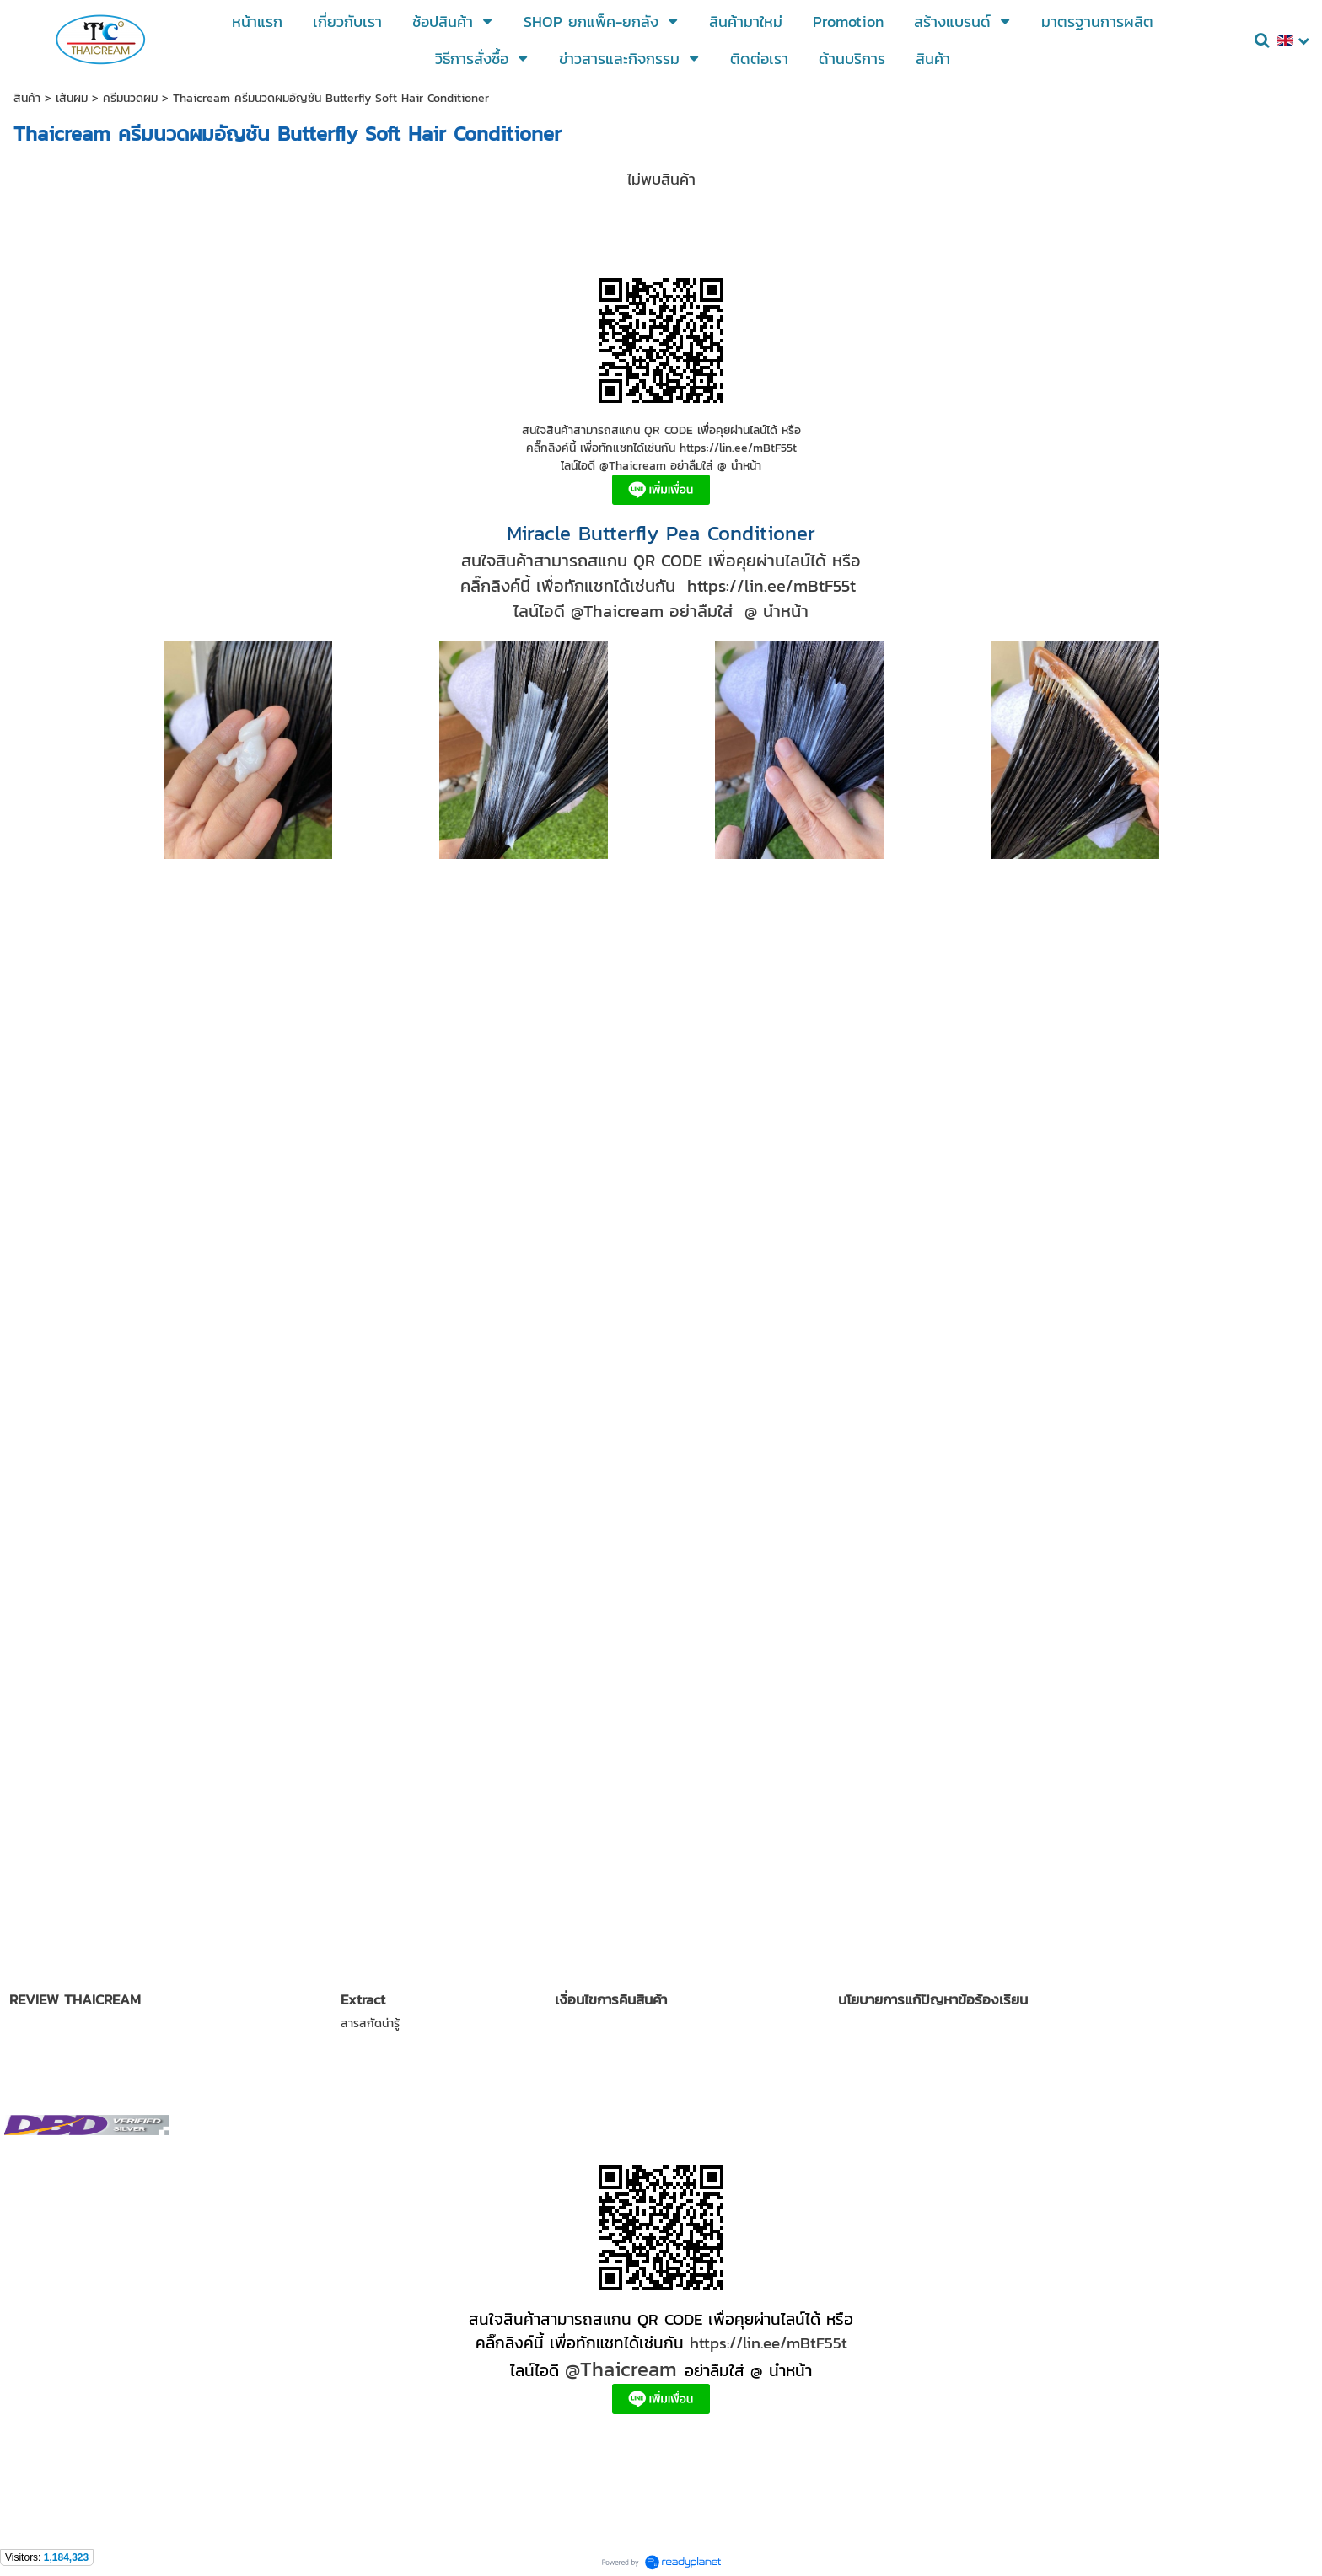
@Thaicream (621, 2369)
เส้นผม (72, 98)
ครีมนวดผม (130, 98)
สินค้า (26, 98)
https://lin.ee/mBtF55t (768, 2342)
